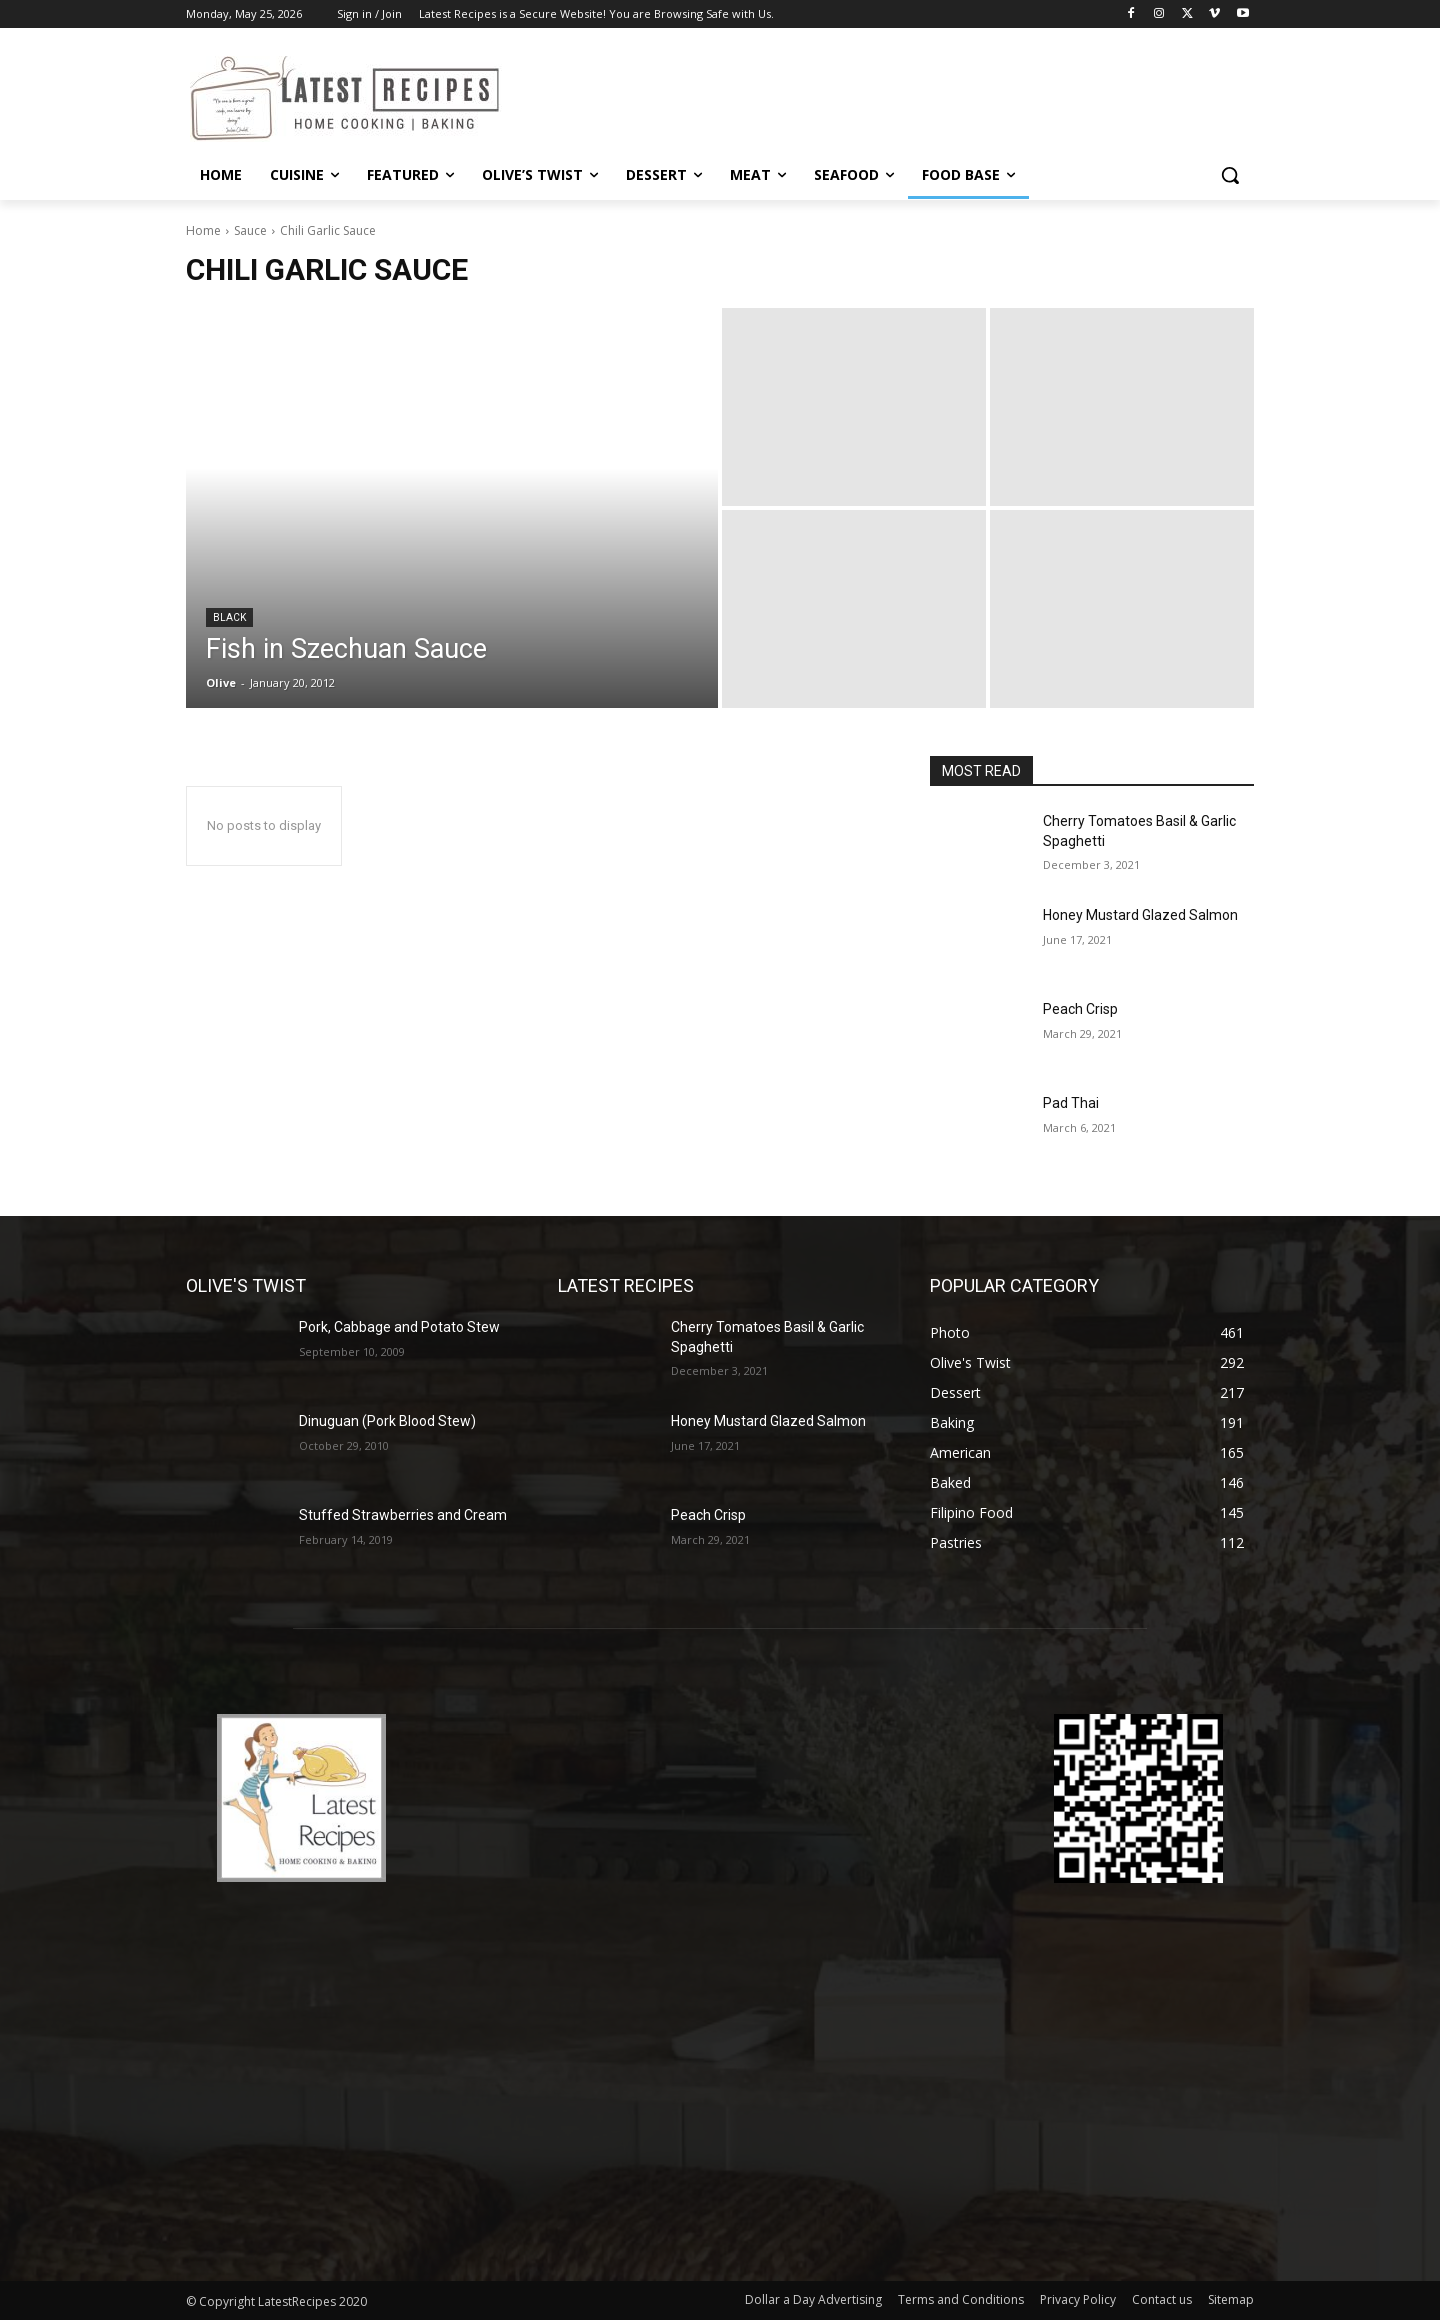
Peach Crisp (1080, 1009)
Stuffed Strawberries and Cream (403, 1515)
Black (229, 617)
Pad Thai (1071, 1103)
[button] (1230, 175)
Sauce (250, 230)
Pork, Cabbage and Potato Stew (399, 1327)
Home (203, 230)
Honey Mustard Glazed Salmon (1140, 915)
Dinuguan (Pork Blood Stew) (387, 1421)
